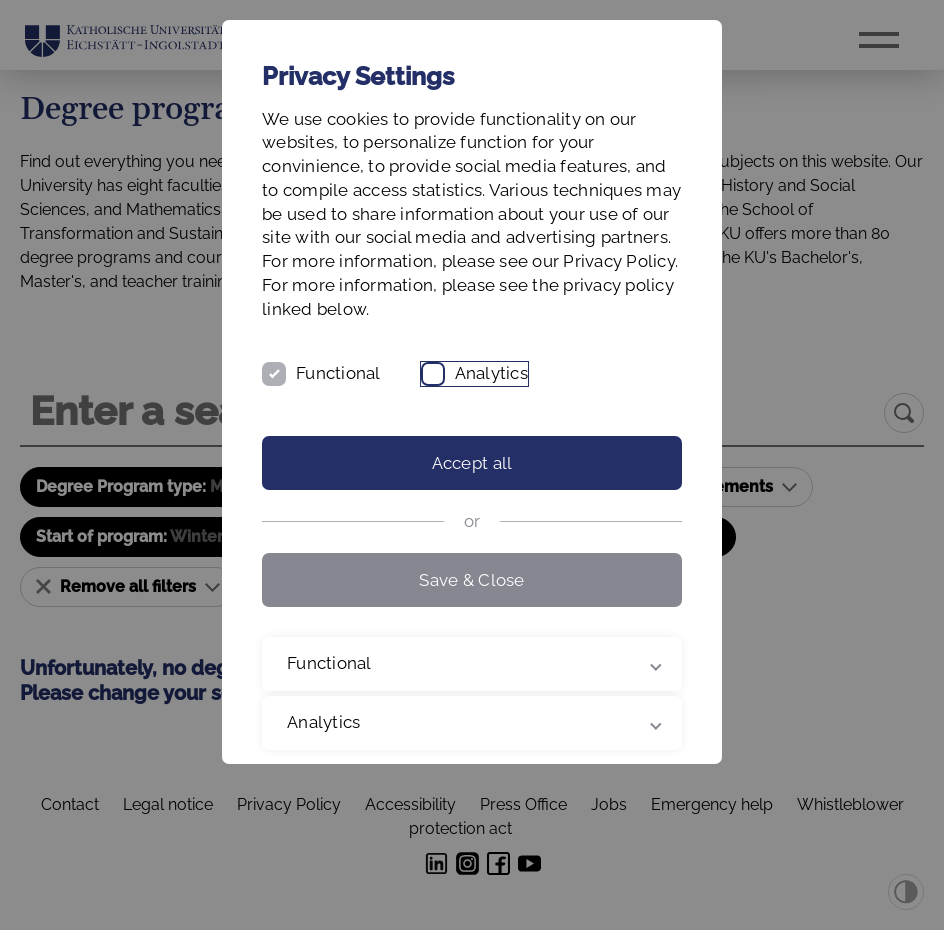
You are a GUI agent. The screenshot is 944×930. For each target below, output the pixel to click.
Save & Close (471, 580)
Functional (338, 373)
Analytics (491, 373)
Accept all (472, 463)
